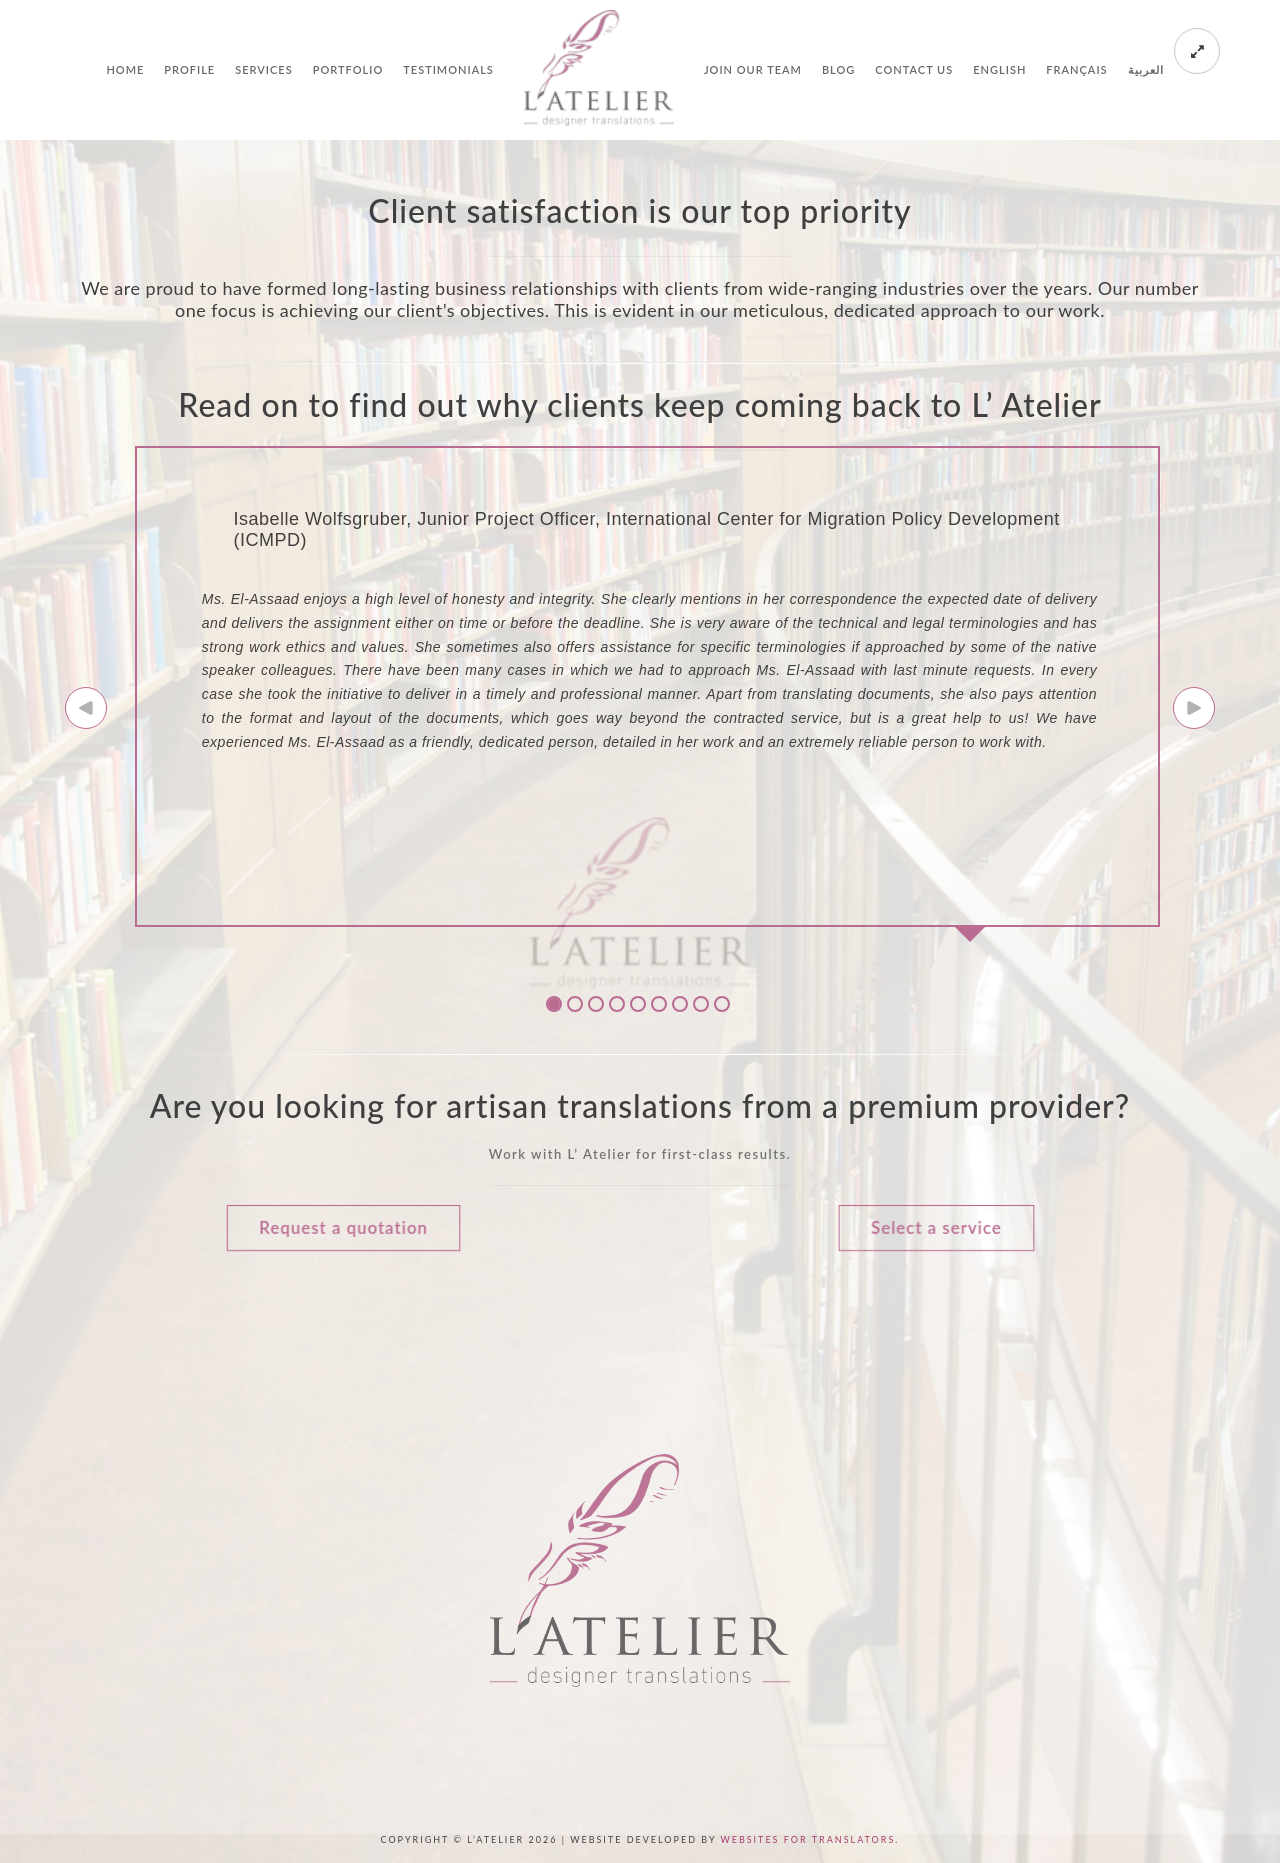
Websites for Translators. (809, 1839)
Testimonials (448, 69)
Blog (838, 69)
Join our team (753, 69)
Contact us (914, 69)
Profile (189, 69)
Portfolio (348, 69)
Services (263, 69)
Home (125, 69)
